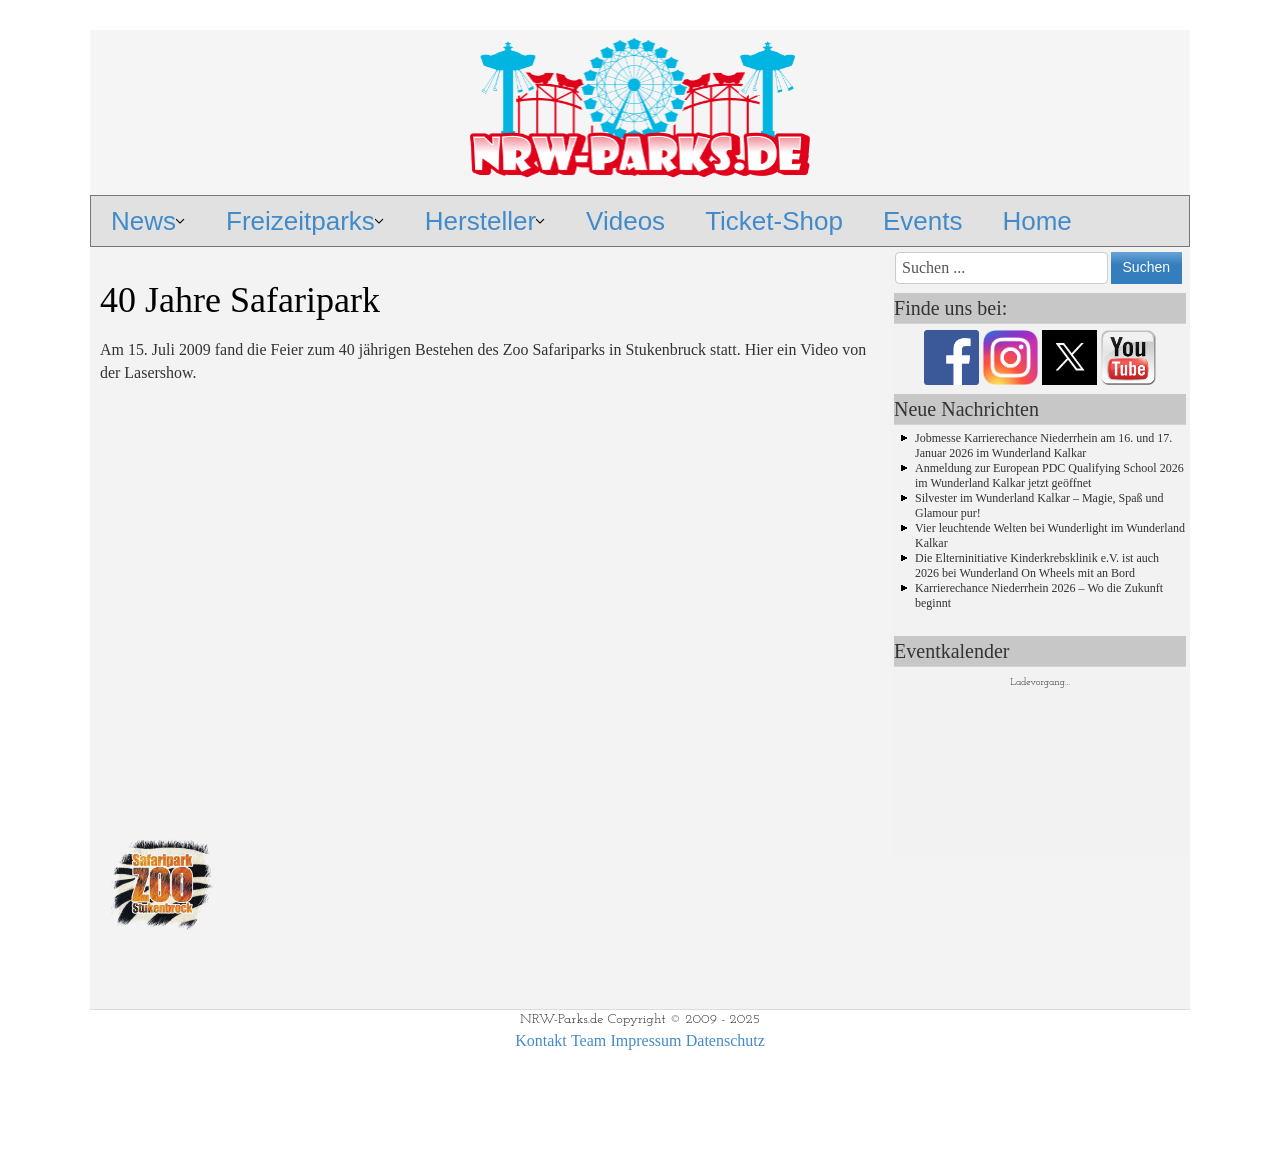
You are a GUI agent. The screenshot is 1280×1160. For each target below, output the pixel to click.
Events (923, 221)
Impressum (645, 1040)
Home (1036, 221)
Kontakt (541, 1040)
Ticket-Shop (774, 221)
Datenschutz (725, 1040)
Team (588, 1040)
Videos (625, 221)
